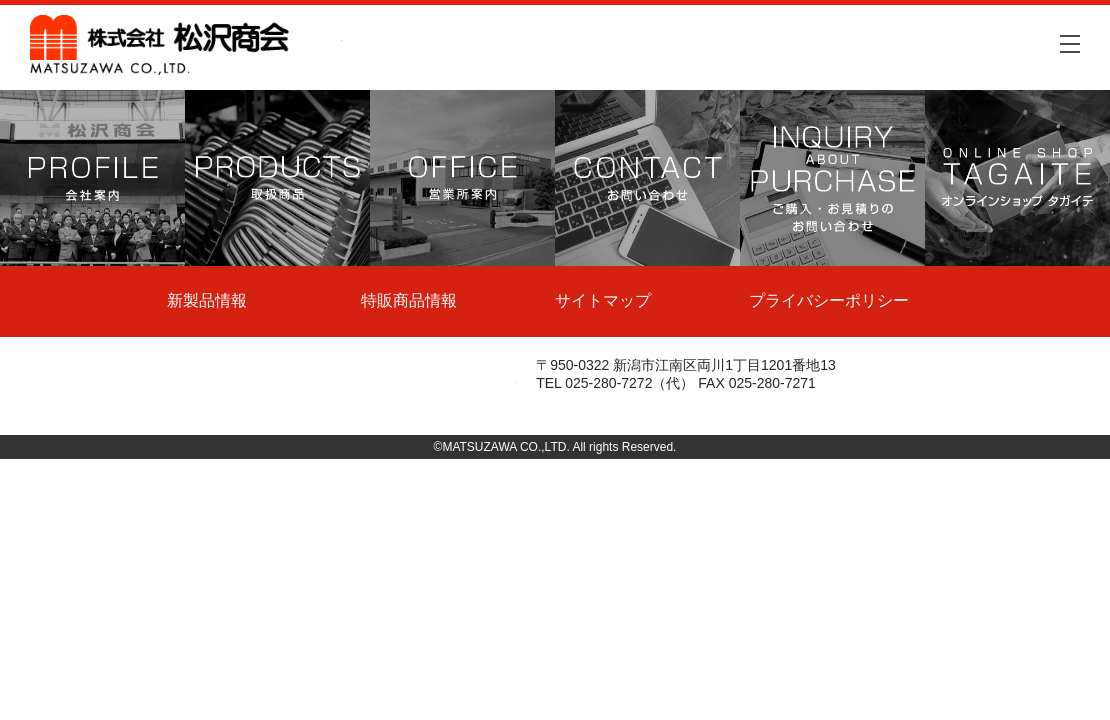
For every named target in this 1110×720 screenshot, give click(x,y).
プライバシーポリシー (829, 300)
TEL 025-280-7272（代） (615, 383)
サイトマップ (603, 300)
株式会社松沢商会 (186, 45)
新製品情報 (207, 300)
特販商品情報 (409, 300)
